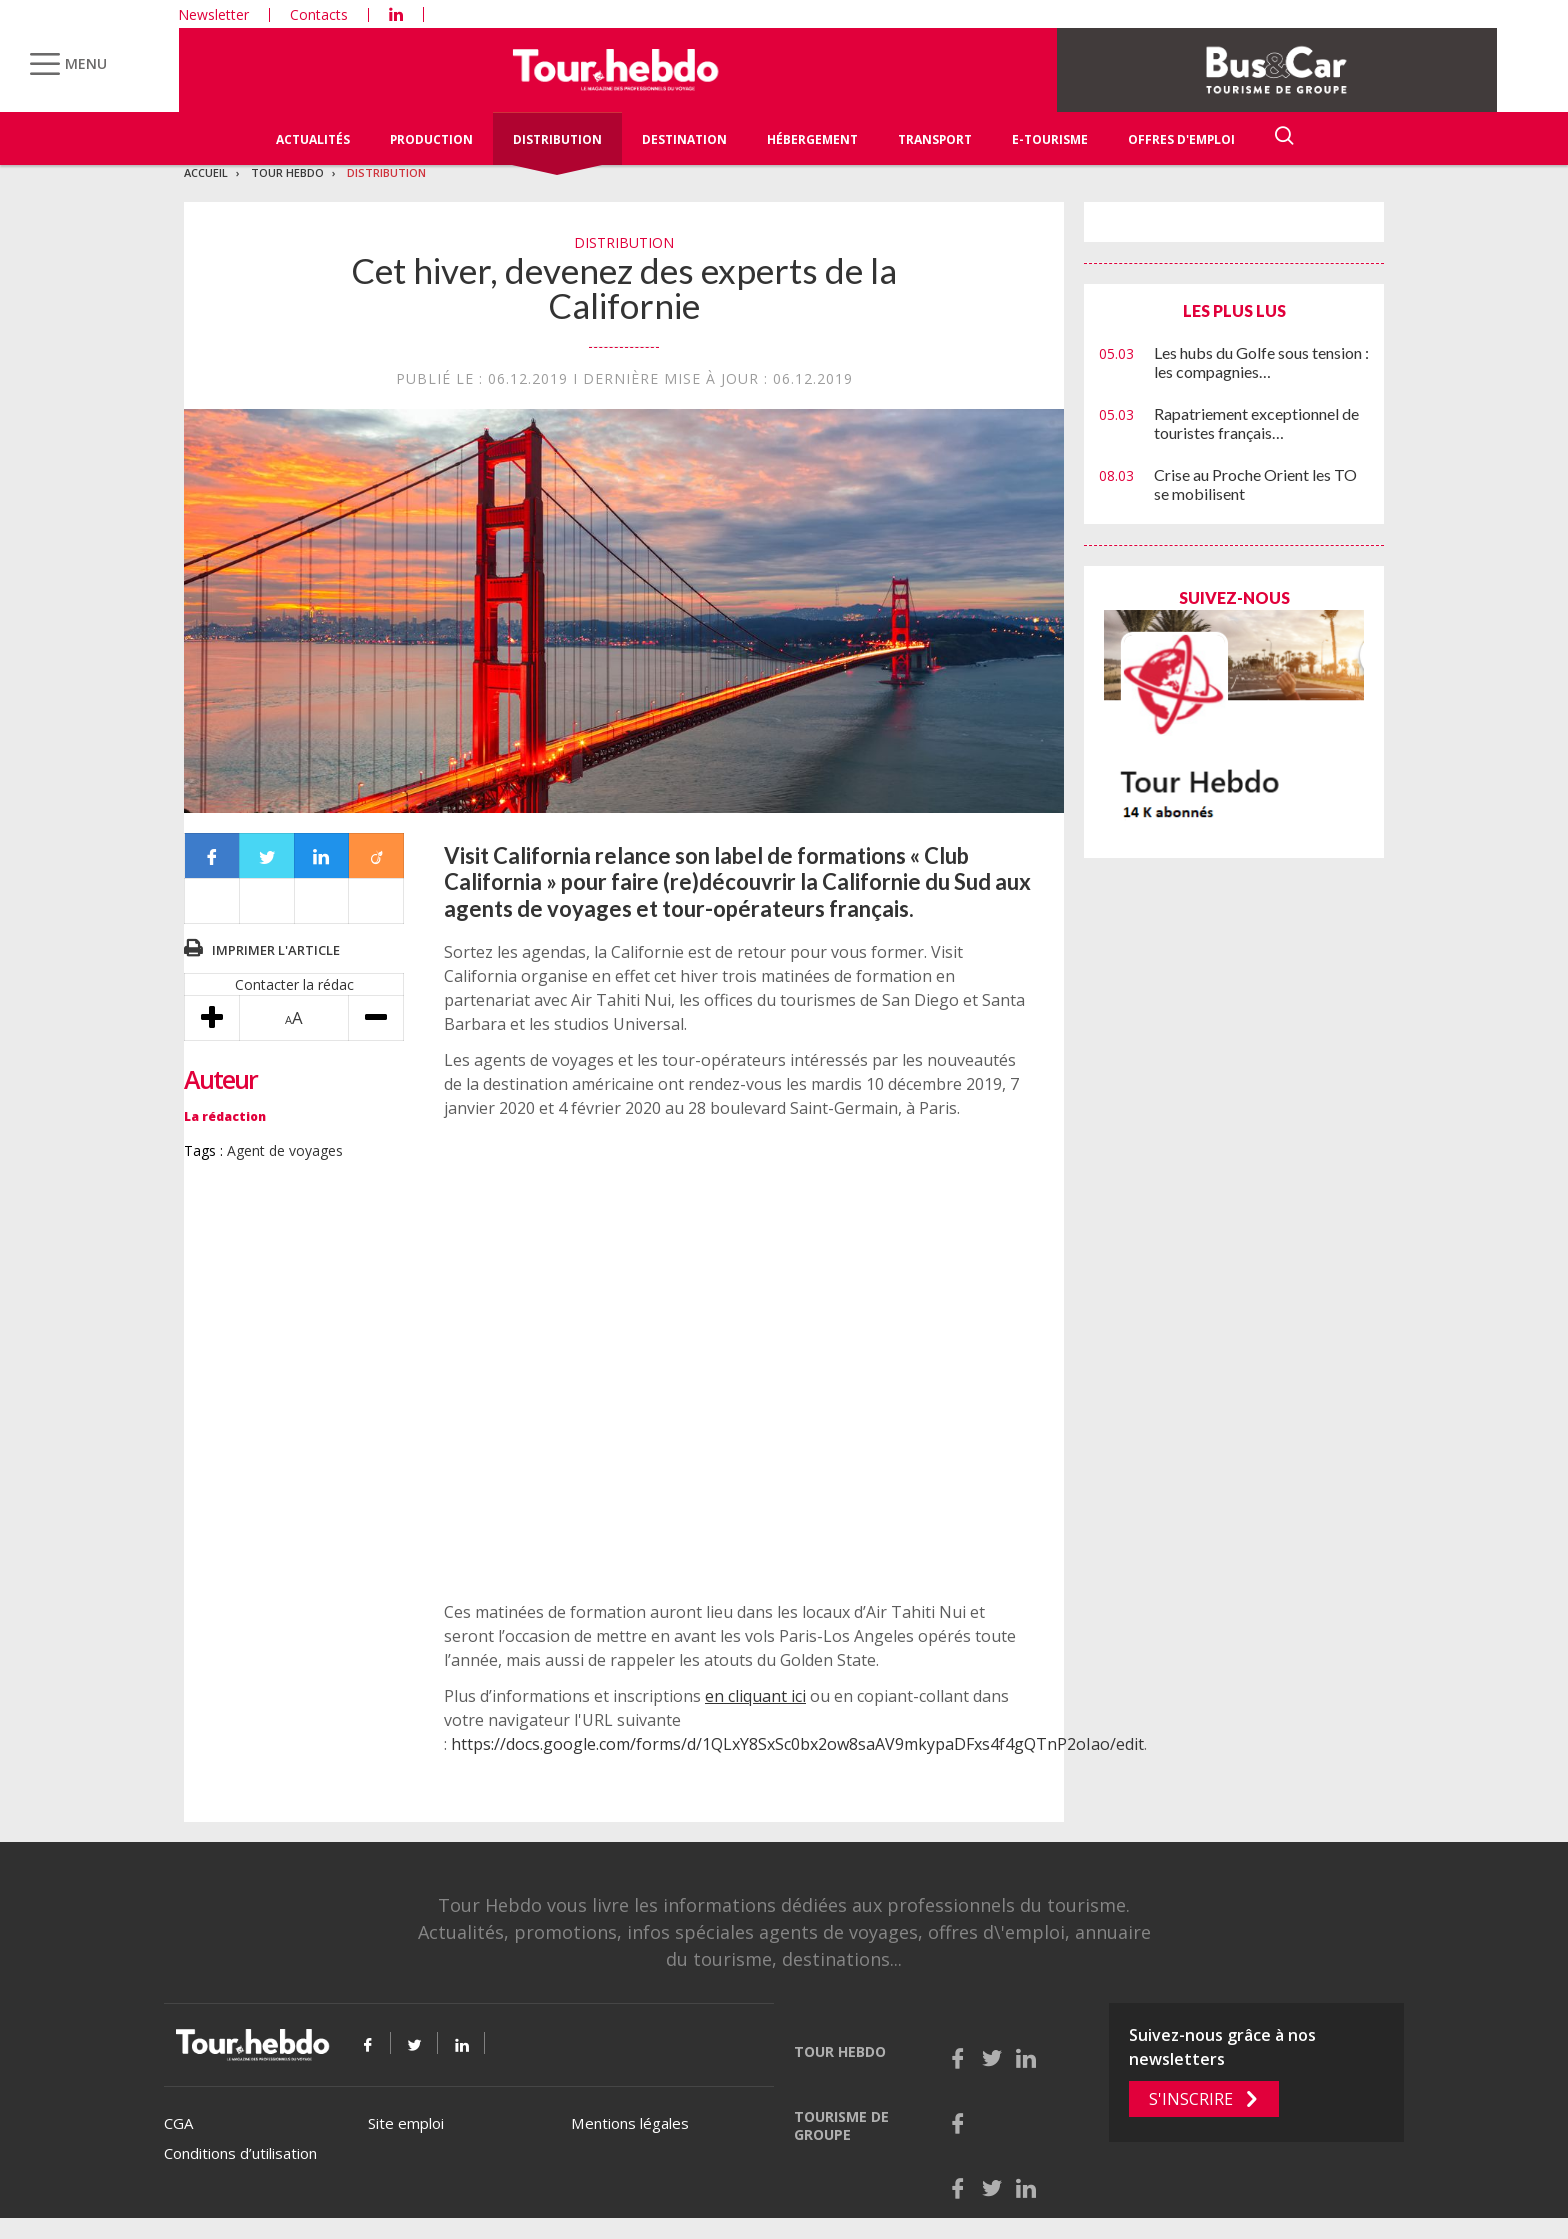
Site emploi (406, 2123)
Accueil (206, 172)
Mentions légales (630, 2123)
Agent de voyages (285, 1150)
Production (431, 139)
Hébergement (812, 139)
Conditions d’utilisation (240, 2153)
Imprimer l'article (276, 950)
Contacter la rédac (294, 984)
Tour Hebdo (287, 172)
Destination (684, 139)
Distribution (557, 139)
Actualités (313, 139)
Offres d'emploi (1181, 139)
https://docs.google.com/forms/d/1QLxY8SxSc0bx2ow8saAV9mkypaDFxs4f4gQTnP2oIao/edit (797, 1744)
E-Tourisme (1050, 139)
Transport (935, 139)
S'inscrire (1191, 2099)
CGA (178, 2123)
